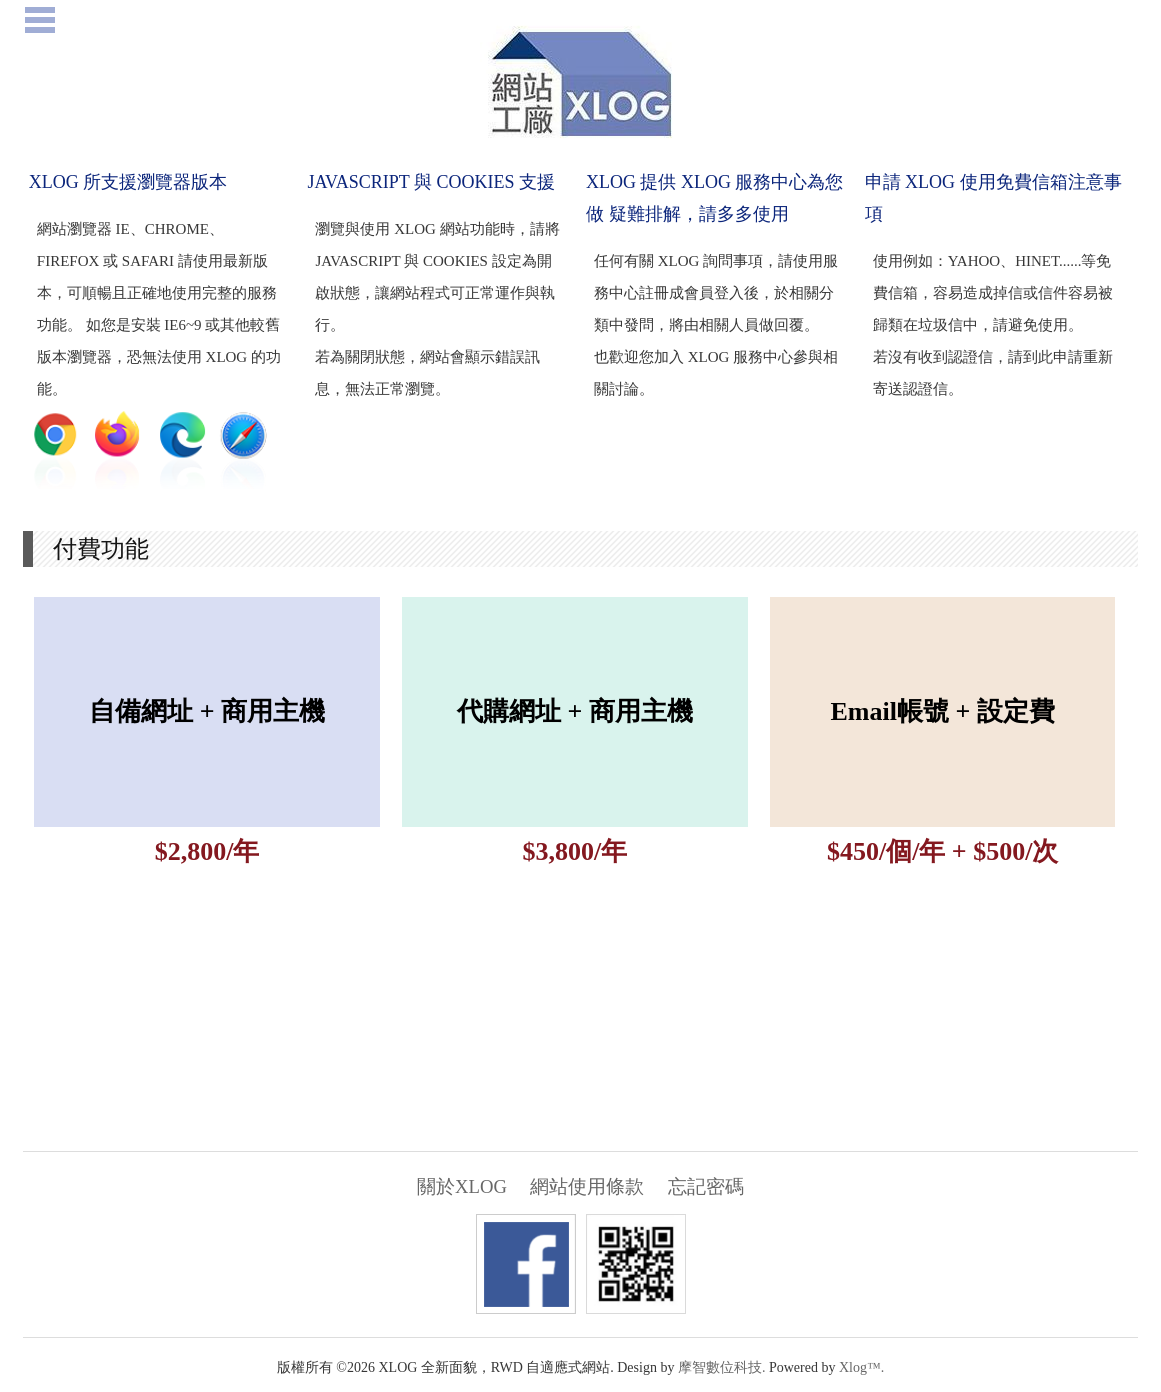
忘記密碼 (706, 1186)
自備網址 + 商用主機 (207, 711)
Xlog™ (860, 1367)
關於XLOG (462, 1186)
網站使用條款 (587, 1186)
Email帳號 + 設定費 (943, 711)
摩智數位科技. (722, 1367)
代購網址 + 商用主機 (575, 711)
